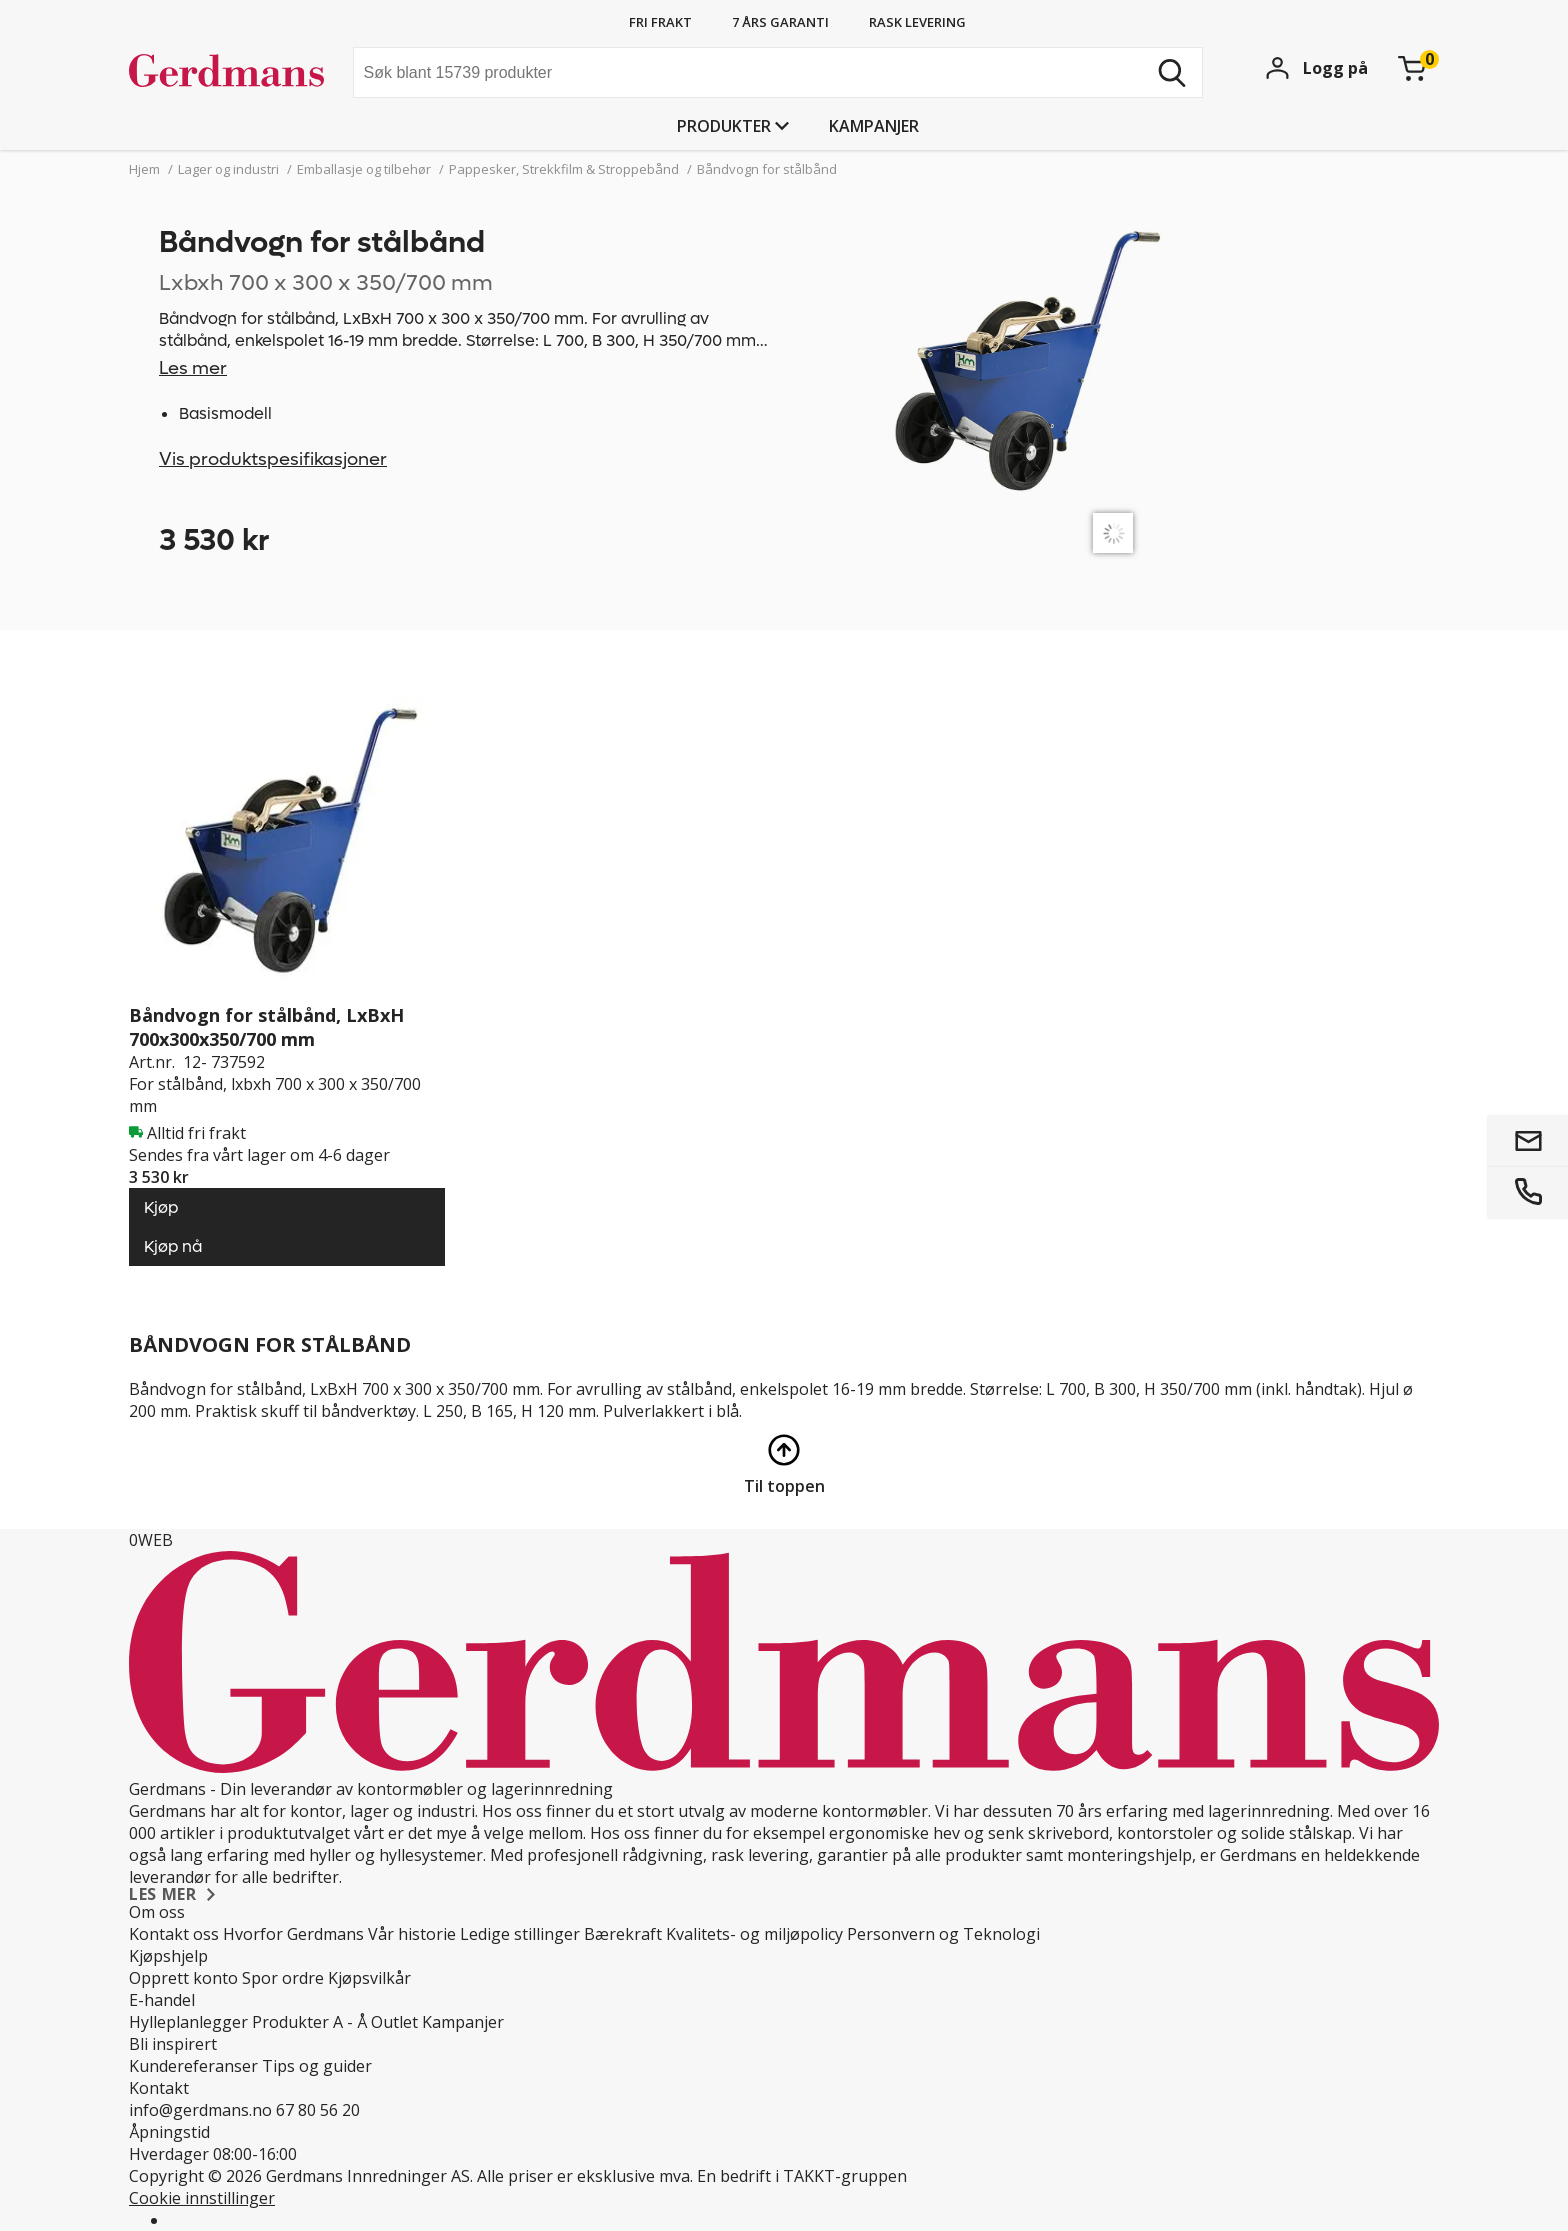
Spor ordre (283, 1978)
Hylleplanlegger (188, 2022)
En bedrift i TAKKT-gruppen (802, 2176)
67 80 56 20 (318, 2110)
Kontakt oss (174, 1934)
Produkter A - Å (309, 2022)
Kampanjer (874, 126)
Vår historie (412, 1934)
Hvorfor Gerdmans (293, 1934)
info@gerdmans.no (200, 2110)
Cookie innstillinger (202, 2198)
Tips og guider (317, 2066)
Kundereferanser (193, 2066)
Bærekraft (623, 1934)
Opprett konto (183, 1978)
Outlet (394, 2022)
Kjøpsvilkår (369, 1978)
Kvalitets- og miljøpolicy (754, 1934)
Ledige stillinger (520, 1934)
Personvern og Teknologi (943, 1934)
